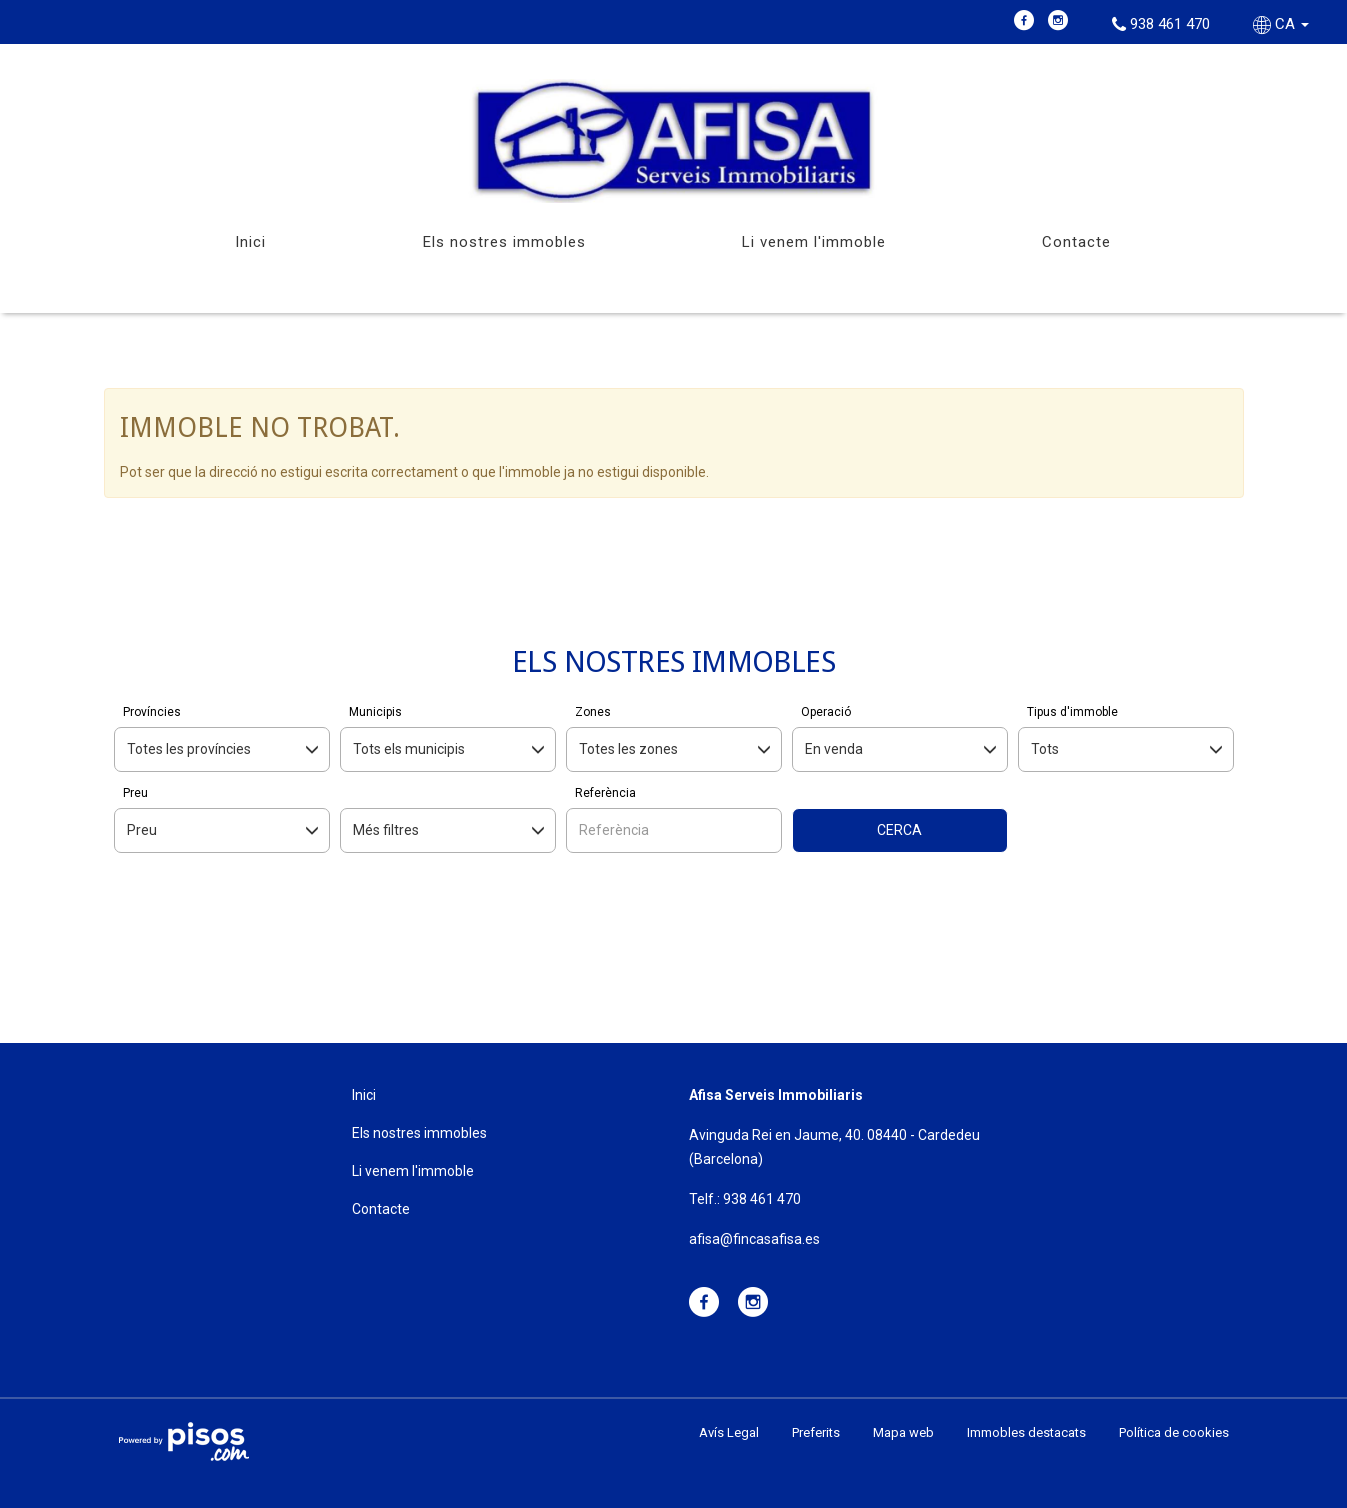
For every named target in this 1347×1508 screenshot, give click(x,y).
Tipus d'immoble (1072, 712)
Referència (605, 793)
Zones (593, 712)
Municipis (375, 712)
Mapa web (903, 1432)
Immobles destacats (1026, 1432)
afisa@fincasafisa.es (754, 1239)
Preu (135, 793)
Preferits (816, 1432)
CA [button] (1283, 24)
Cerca (899, 830)
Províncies (152, 712)
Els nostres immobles (504, 242)
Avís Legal (729, 1432)
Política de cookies (1174, 1432)
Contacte (1076, 242)
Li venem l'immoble (814, 242)
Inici (250, 242)
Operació (826, 712)
